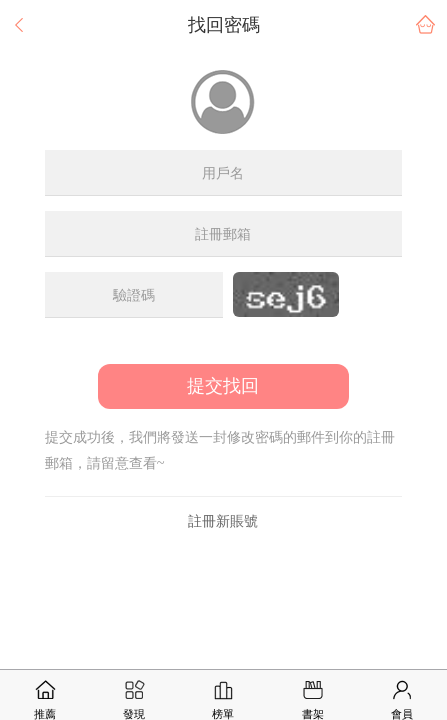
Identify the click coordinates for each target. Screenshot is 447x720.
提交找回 (223, 386)
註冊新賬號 (223, 521)
